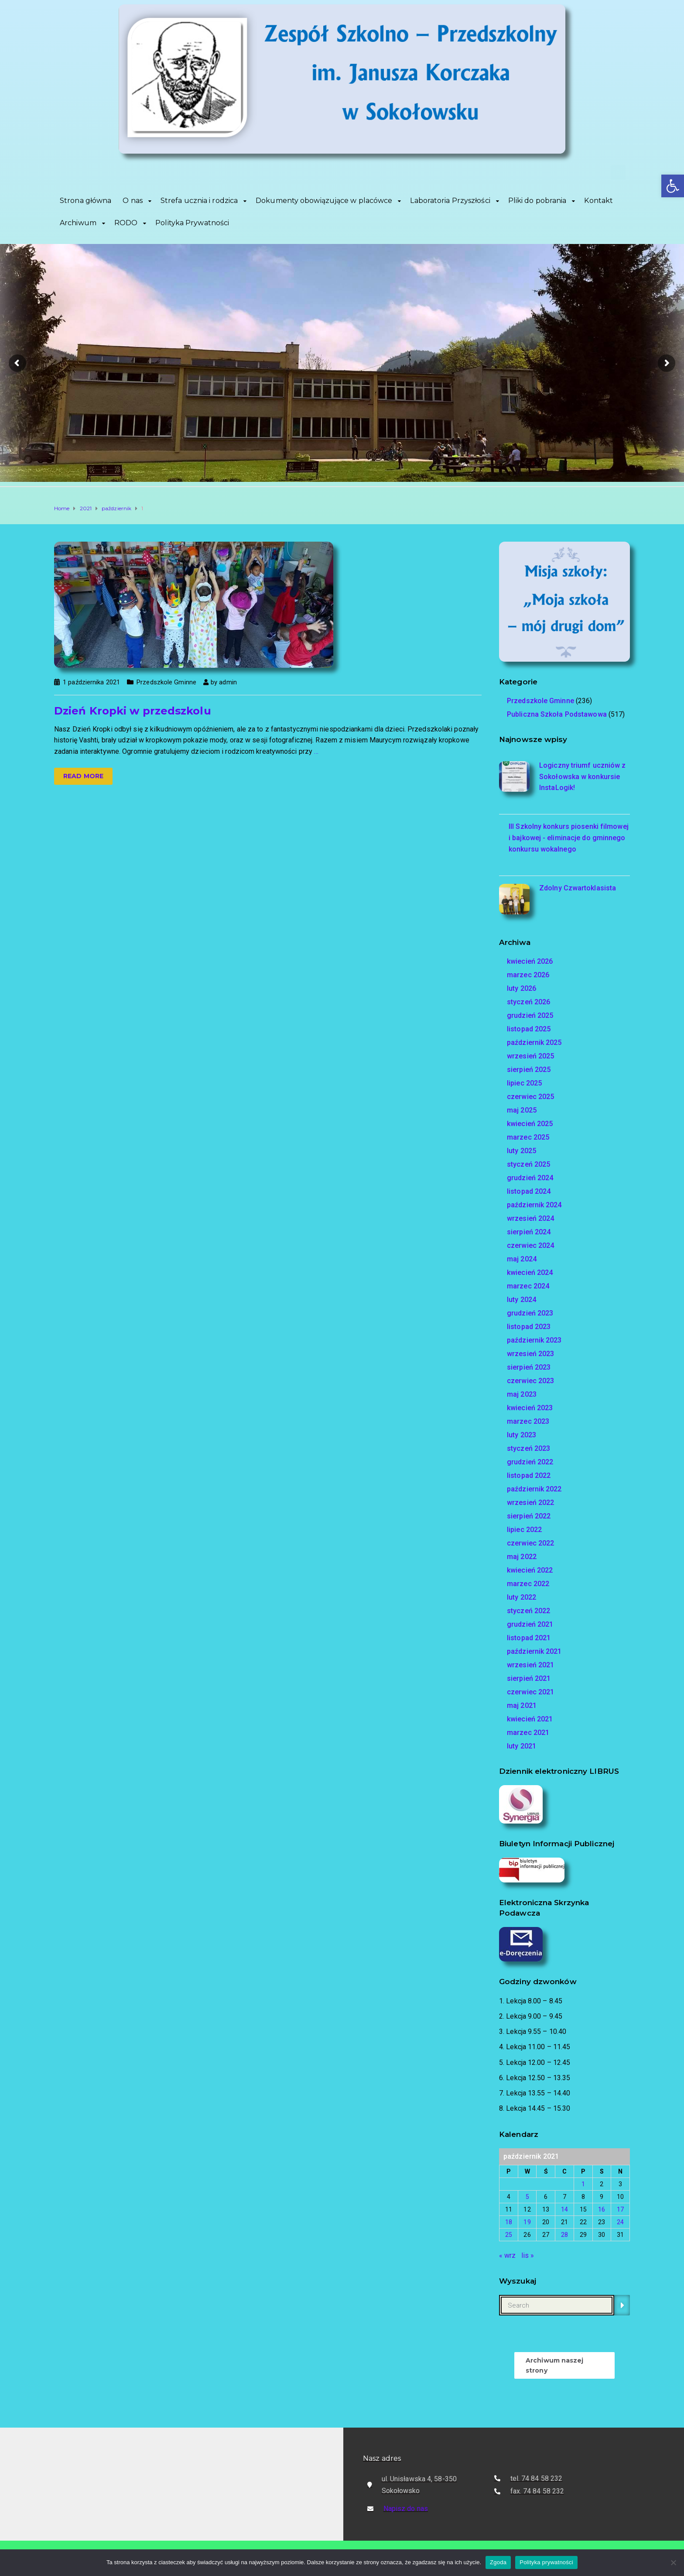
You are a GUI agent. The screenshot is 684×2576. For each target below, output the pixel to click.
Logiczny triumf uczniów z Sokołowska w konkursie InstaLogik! (582, 776)
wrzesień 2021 (530, 1665)
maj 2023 (522, 1394)
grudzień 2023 (530, 1313)
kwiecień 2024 (530, 1272)
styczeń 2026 (528, 1002)
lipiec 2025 (524, 1083)
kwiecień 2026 (530, 961)
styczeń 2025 (528, 1164)
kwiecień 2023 (530, 1408)
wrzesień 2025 (530, 1056)
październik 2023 (534, 1340)
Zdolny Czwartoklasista (577, 888)
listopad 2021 (529, 1638)
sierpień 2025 (529, 1069)
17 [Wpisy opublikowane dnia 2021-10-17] (620, 2209)
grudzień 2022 (530, 1462)
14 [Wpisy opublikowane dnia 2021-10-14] (564, 2209)
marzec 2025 (528, 1137)
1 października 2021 (91, 682)
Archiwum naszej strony (555, 2365)
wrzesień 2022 (530, 1502)
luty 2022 (521, 1597)
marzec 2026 (528, 975)
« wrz (507, 2255)
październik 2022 (534, 1489)
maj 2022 (522, 1556)
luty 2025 (521, 1151)
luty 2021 (521, 1746)
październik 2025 (534, 1042)
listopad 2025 (529, 1029)
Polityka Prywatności (192, 223)
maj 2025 (522, 1110)
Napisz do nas (405, 2508)
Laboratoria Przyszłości (450, 200)
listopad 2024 (529, 1191)
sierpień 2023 (529, 1367)
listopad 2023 (529, 1326)
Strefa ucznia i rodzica (199, 200)
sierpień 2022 (529, 1516)
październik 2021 (534, 1651)
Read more (83, 776)
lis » (527, 2255)
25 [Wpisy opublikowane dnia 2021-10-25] (508, 2234)
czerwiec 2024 (530, 1245)
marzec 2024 (528, 1286)
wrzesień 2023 (530, 1354)
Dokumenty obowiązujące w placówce (324, 200)
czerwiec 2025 (530, 1096)
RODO (125, 223)
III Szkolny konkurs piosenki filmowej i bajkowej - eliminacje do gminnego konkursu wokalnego (569, 837)
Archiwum (78, 223)
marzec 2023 (528, 1421)
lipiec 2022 (524, 1529)
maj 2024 (522, 1259)
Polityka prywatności (546, 2562)
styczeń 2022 (528, 1611)
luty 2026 (521, 988)
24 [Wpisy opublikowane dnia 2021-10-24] (620, 2222)
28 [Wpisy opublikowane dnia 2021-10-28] (564, 2234)
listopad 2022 (529, 1475)
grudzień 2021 (530, 1624)
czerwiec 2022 (530, 1543)
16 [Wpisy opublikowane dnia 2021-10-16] (601, 2209)
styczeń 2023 (528, 1448)
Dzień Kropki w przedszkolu (132, 710)
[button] (672, 186)
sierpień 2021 (529, 1678)
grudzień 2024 (530, 1178)
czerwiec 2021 (530, 1692)
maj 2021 (522, 1705)
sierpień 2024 (529, 1232)
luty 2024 (521, 1299)
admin (228, 682)
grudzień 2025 (530, 1015)
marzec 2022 (528, 1584)
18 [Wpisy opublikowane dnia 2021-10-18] (508, 2222)
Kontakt (598, 200)
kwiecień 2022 (530, 1570)
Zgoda (498, 2562)
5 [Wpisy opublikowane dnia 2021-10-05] (527, 2196)
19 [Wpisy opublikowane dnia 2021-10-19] (526, 2222)
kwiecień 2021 (530, 1719)
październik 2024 (534, 1205)
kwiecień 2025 (530, 1124)
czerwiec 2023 (530, 1381)
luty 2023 (521, 1435)
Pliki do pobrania (537, 200)
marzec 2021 (528, 1732)
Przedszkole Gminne (166, 682)
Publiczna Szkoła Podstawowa (557, 714)
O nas (133, 200)
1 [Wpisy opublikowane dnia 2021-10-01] (583, 2184)
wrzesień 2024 (530, 1218)
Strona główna (85, 200)
